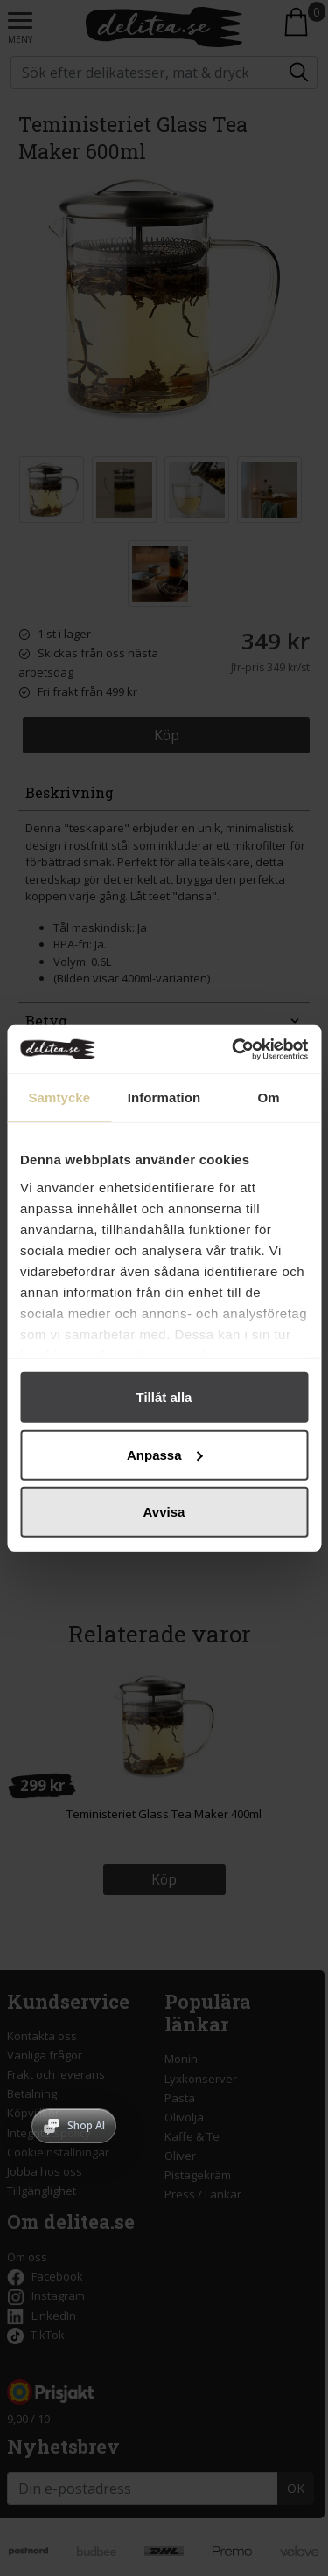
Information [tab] (164, 1097)
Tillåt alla (164, 1397)
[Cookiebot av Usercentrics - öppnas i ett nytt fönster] (233, 1049)
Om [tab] (269, 1097)
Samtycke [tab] (59, 1097)
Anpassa (165, 1454)
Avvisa (164, 1511)
